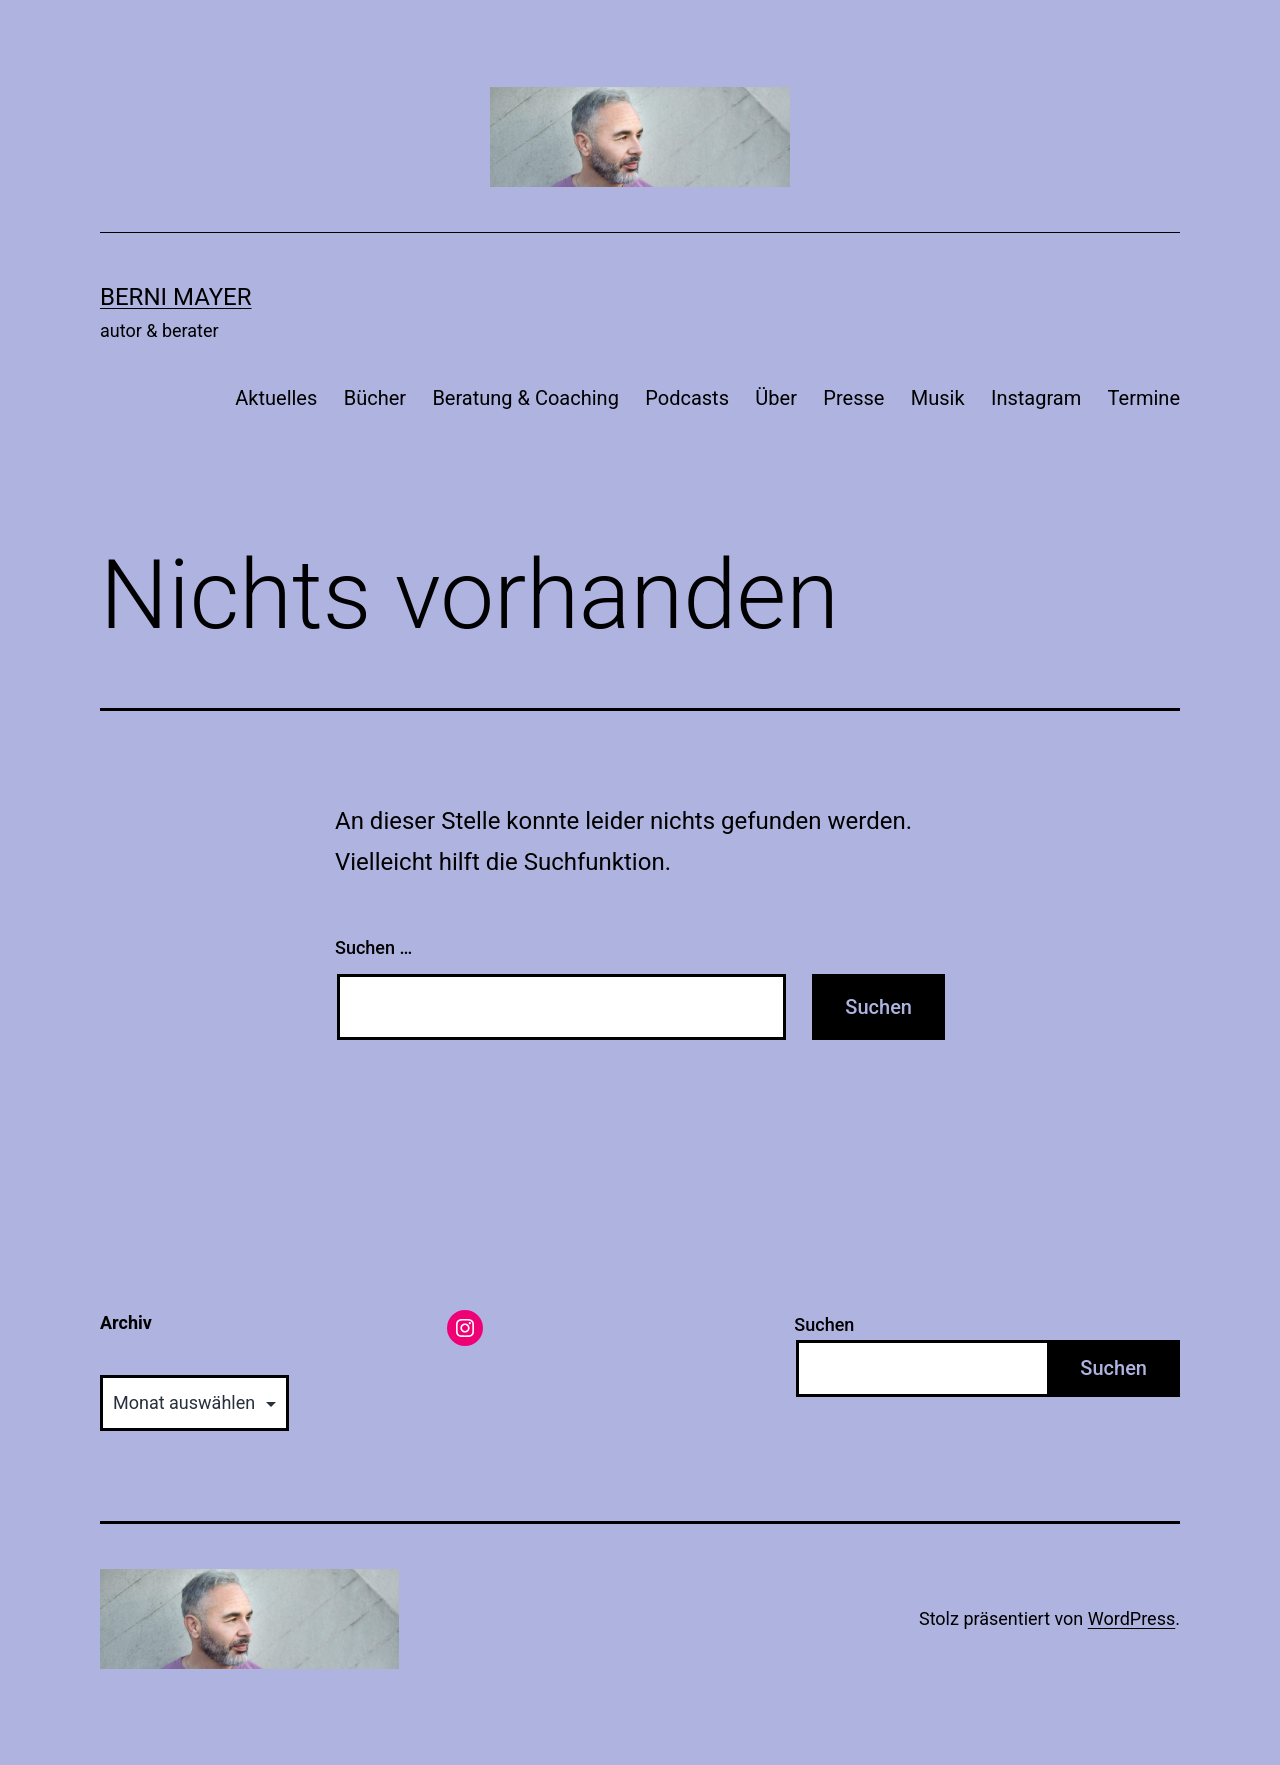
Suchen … (373, 947)
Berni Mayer (176, 297)
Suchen (824, 1324)
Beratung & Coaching (525, 398)
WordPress (1131, 1618)
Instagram (1036, 398)
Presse (853, 398)
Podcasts (687, 398)
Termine (1144, 398)
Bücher (375, 398)
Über (776, 398)
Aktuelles (276, 398)
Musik (938, 398)
